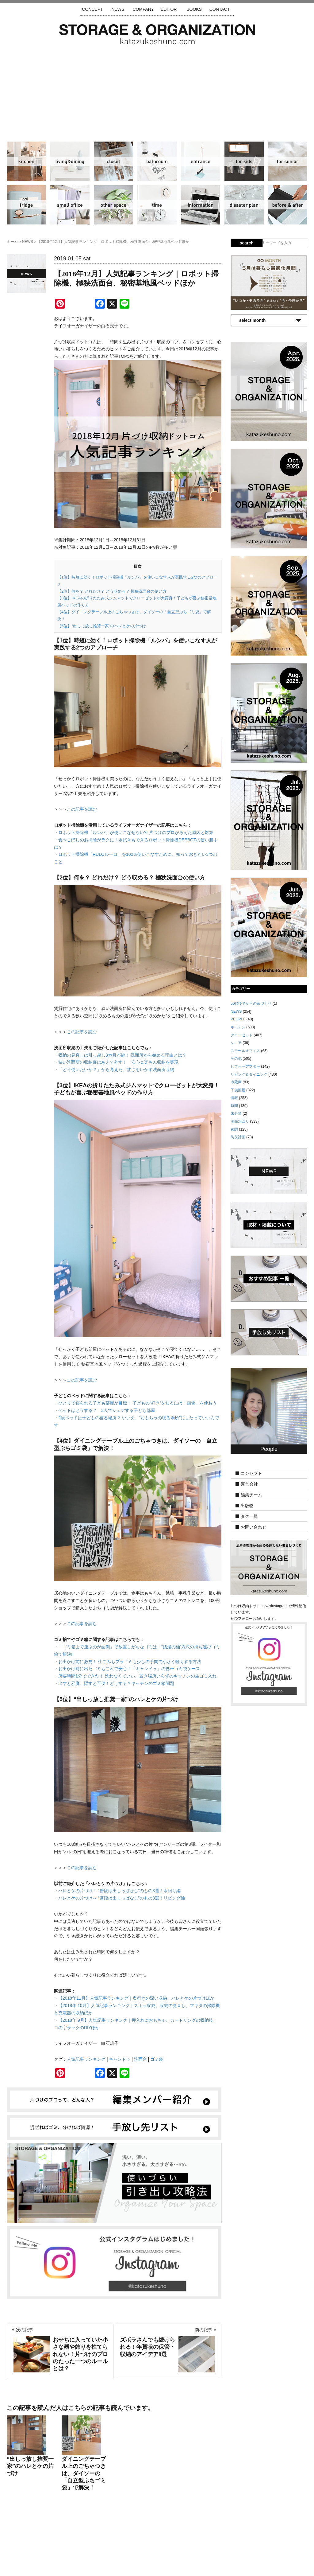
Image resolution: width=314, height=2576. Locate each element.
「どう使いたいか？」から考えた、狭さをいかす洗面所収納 (116, 1069)
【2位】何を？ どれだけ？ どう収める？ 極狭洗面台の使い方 (112, 591)
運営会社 (249, 1484)
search (247, 242)
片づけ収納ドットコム (157, 34)
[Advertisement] (157, 91)
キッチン (26, 161)
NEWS (117, 9)
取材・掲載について (174, 2539)
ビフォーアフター (287, 204)
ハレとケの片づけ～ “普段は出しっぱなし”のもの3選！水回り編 (119, 1890)
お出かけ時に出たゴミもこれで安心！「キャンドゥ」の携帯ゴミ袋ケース (129, 1668)
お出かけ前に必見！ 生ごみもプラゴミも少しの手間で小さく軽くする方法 (129, 1661)
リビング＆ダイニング (70, 161)
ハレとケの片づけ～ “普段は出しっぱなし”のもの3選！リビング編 (121, 1898)
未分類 (236, 1113)
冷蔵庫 (26, 204)
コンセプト (251, 1473)
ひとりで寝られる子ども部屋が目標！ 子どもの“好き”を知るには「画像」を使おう (137, 1403)
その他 (113, 204)
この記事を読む (82, 809)
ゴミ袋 (156, 2059)
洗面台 (140, 2059)
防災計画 (244, 204)
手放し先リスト (112, 2539)
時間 (157, 204)
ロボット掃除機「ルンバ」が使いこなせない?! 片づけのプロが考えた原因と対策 (135, 832)
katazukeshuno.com (157, 2563)
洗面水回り (157, 161)
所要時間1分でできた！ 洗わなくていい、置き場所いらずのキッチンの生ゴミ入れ (137, 1676)
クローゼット (113, 161)
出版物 (247, 1505)
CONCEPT (92, 9)
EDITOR (169, 9)
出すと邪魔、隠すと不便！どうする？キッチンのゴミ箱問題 (116, 1683)
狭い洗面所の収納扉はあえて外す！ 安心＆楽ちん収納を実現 (118, 1062)
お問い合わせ (253, 1527)
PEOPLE (238, 1019)
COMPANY (143, 9)
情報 (200, 204)
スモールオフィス (70, 204)
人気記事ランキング (86, 2059)
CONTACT (219, 9)
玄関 (200, 161)
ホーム (12, 242)
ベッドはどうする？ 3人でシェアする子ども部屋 (106, 1410)
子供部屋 (244, 161)
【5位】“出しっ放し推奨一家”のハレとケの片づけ (101, 626)
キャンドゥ (119, 2059)
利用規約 (239, 2539)
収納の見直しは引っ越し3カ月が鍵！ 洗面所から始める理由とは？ (122, 1055)
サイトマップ (79, 2539)
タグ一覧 (249, 1516)
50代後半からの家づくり (251, 1003)
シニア (287, 161)
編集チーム (251, 1494)
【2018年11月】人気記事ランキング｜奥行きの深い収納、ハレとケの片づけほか (136, 1998)
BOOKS (194, 9)
